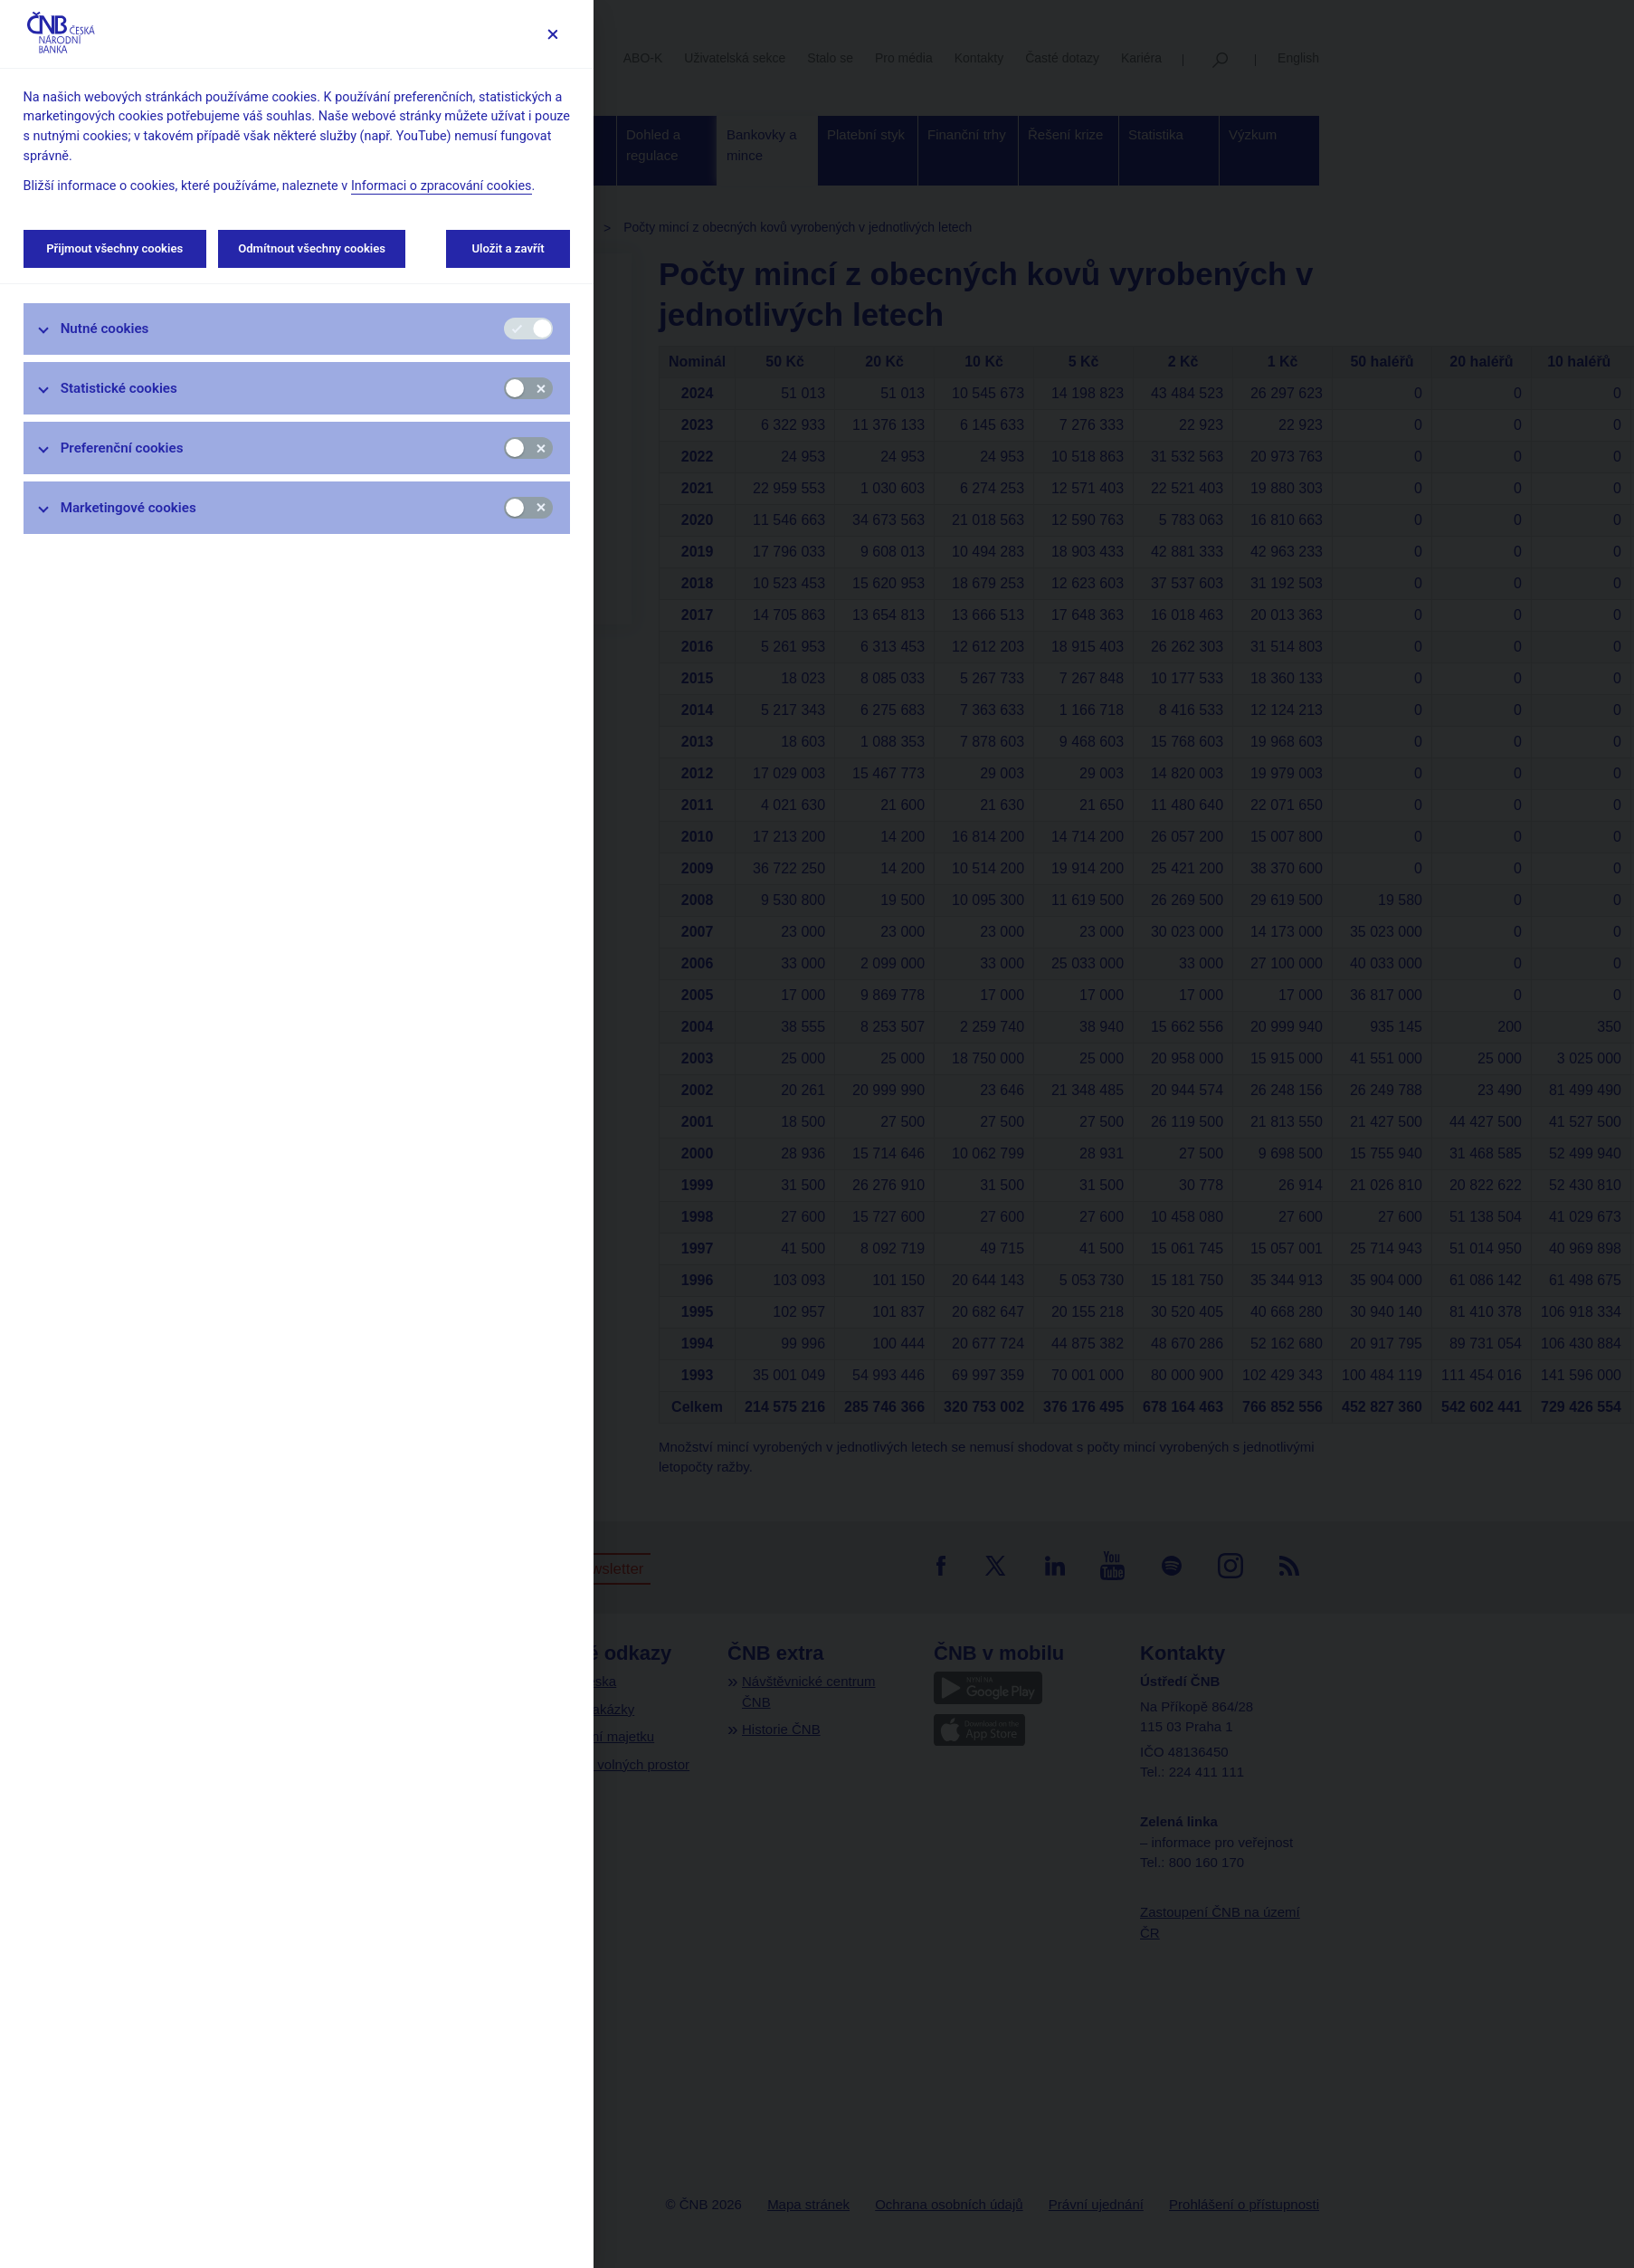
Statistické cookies (119, 388)
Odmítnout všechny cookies (311, 248)
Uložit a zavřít (508, 248)
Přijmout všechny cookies (114, 248)
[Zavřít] (552, 34)
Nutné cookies (105, 328)
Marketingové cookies (128, 508)
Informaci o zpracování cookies (441, 186)
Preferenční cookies (122, 448)
